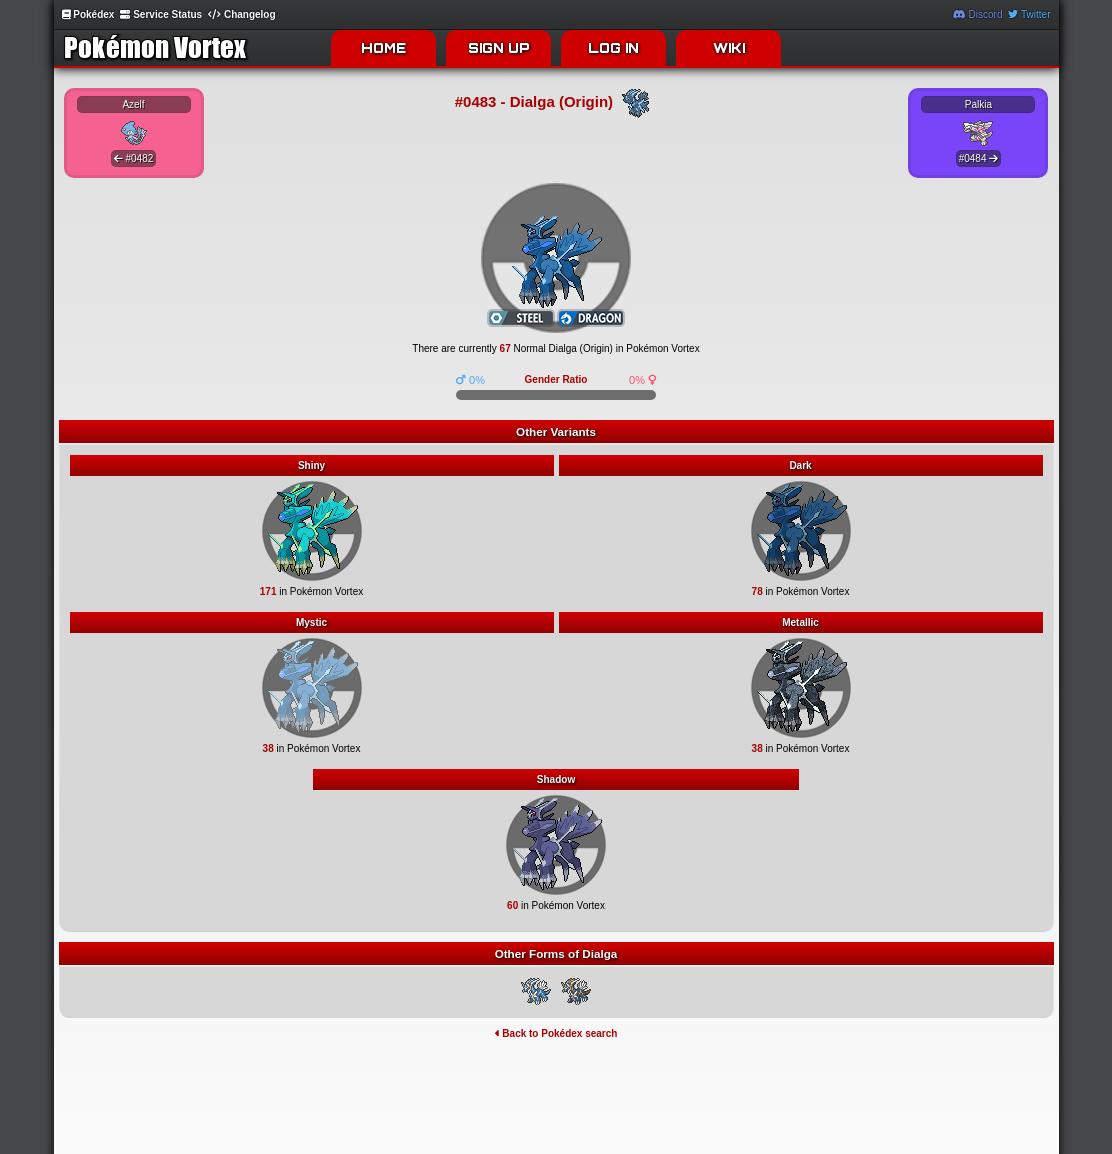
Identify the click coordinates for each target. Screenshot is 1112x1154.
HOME (383, 48)
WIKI (729, 48)
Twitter (1029, 14)
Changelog (241, 14)
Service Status (161, 14)
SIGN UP (499, 48)
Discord (978, 14)
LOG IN (613, 48)
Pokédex (88, 14)
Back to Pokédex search (556, 1033)
